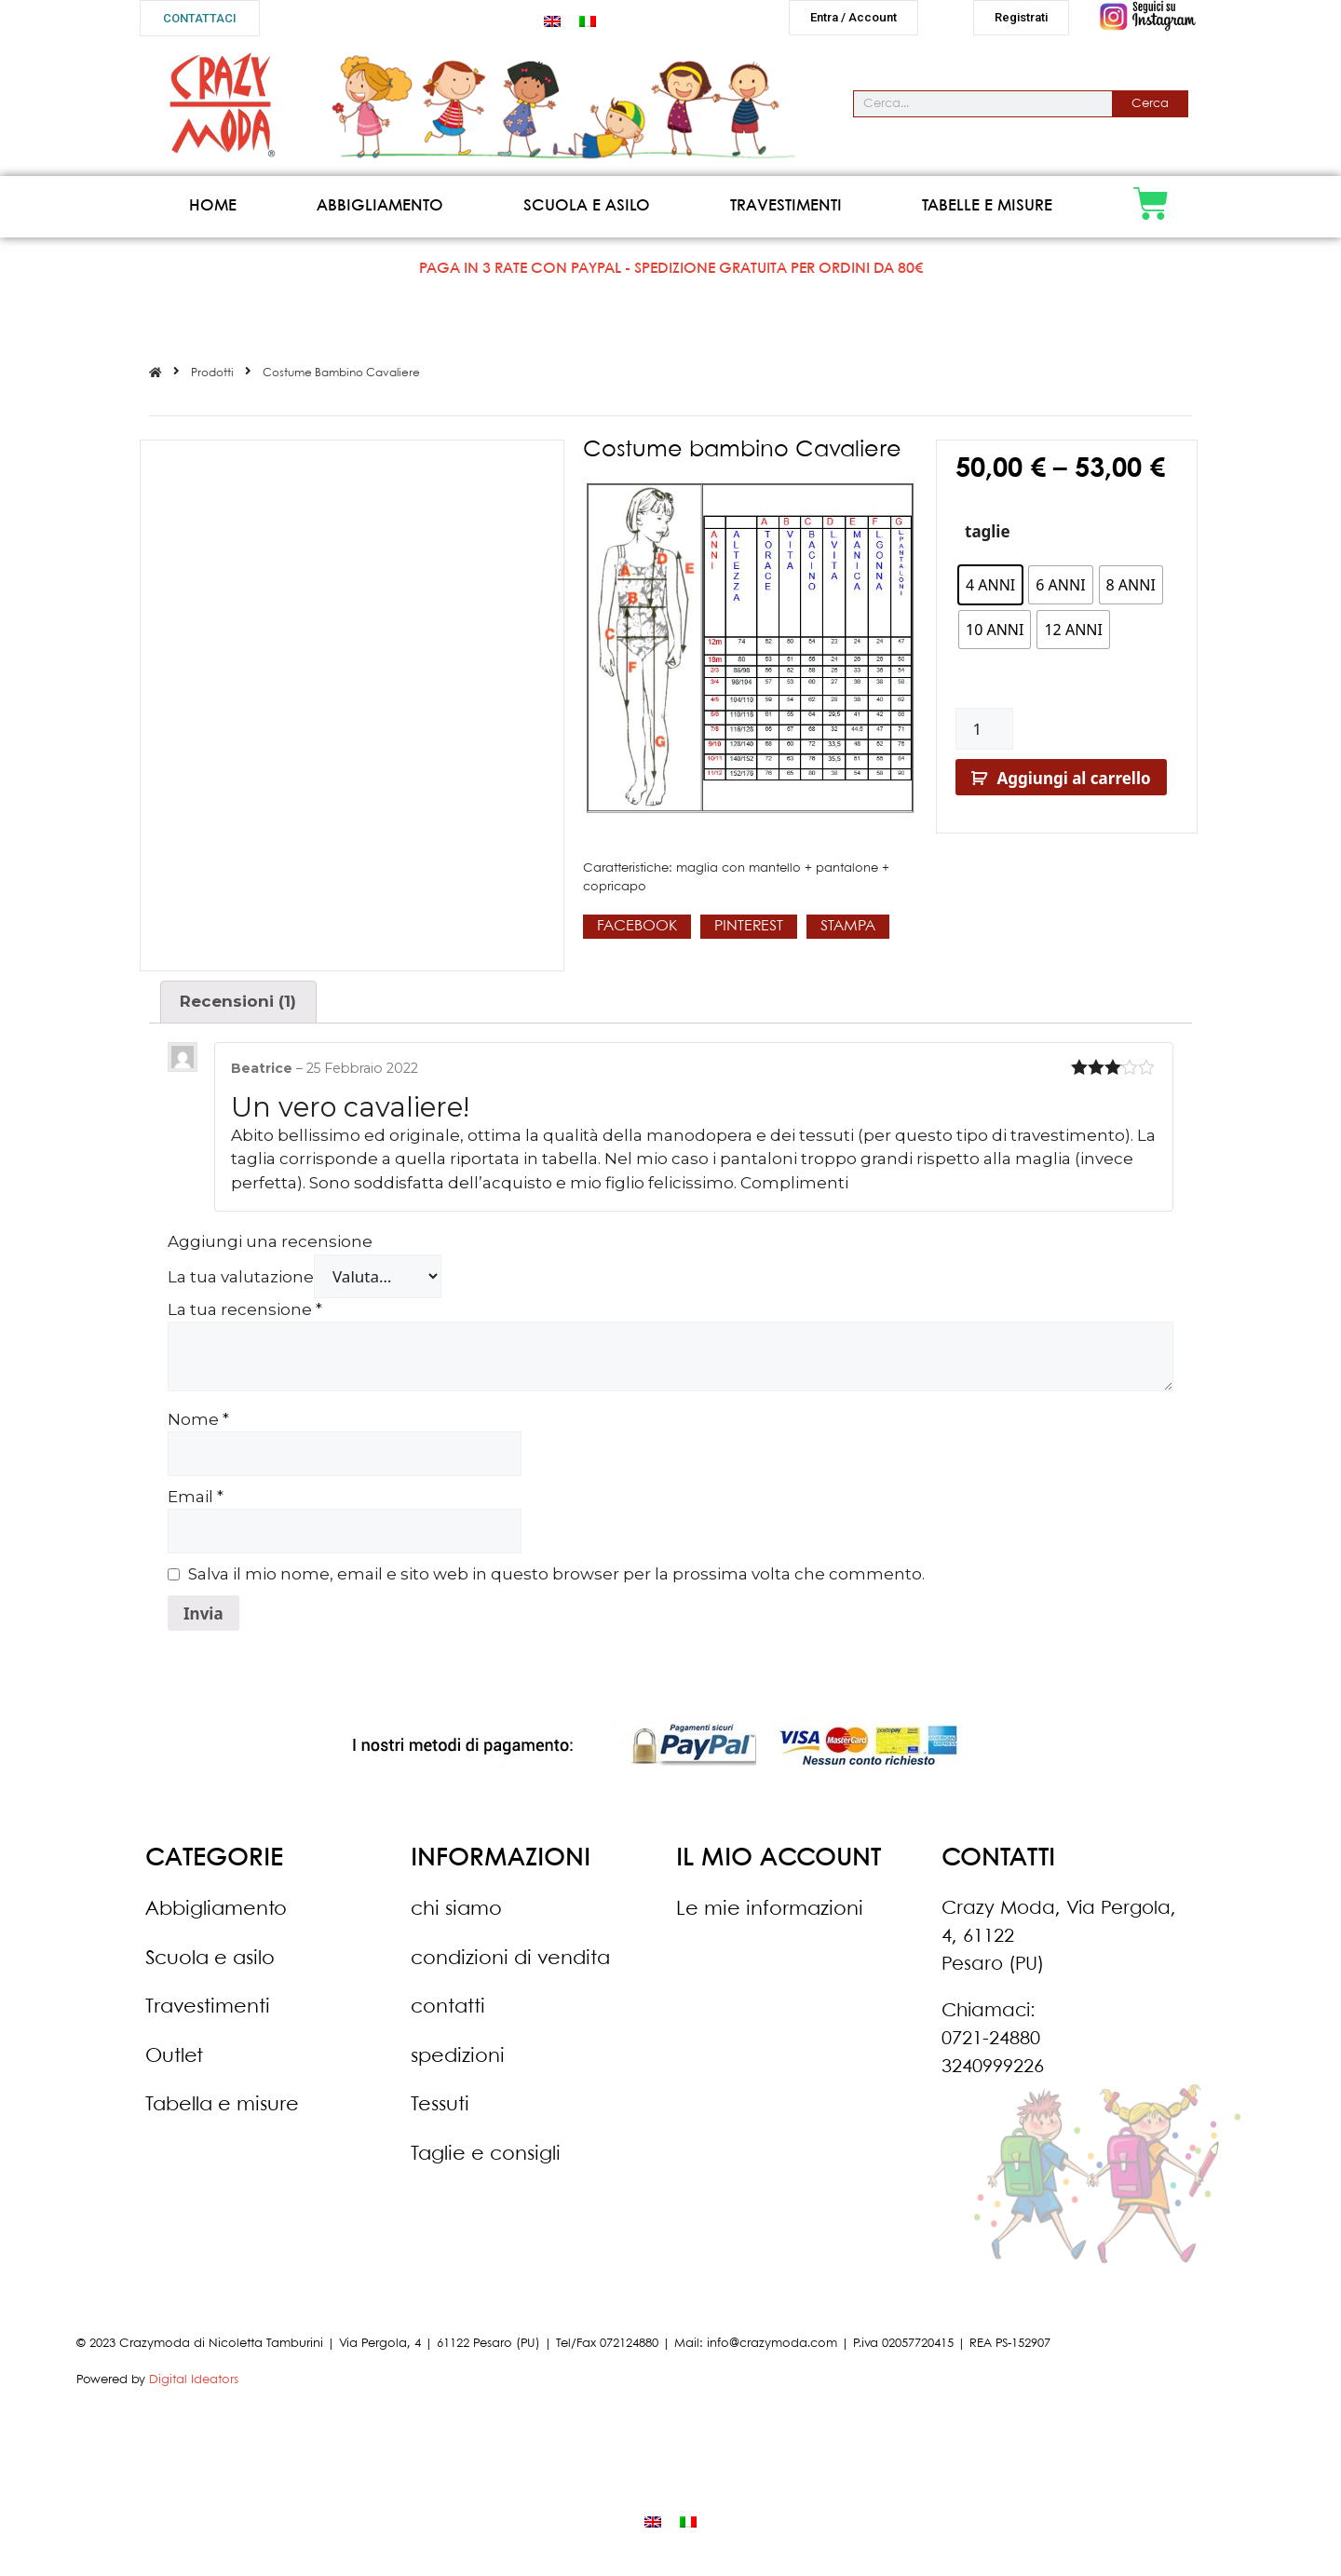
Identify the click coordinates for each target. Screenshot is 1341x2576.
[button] (200, 18)
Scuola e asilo (586, 214)
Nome (198, 1426)
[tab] (238, 1009)
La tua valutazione (241, 1284)
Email (196, 1504)
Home (213, 214)
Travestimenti (786, 214)
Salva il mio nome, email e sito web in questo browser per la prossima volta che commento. (556, 1581)
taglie (987, 538)
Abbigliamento (380, 214)
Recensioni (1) (238, 1008)
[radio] (990, 592)
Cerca (1150, 111)
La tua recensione (245, 1317)
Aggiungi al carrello (1074, 785)
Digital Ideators (193, 2387)
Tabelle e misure (987, 214)
